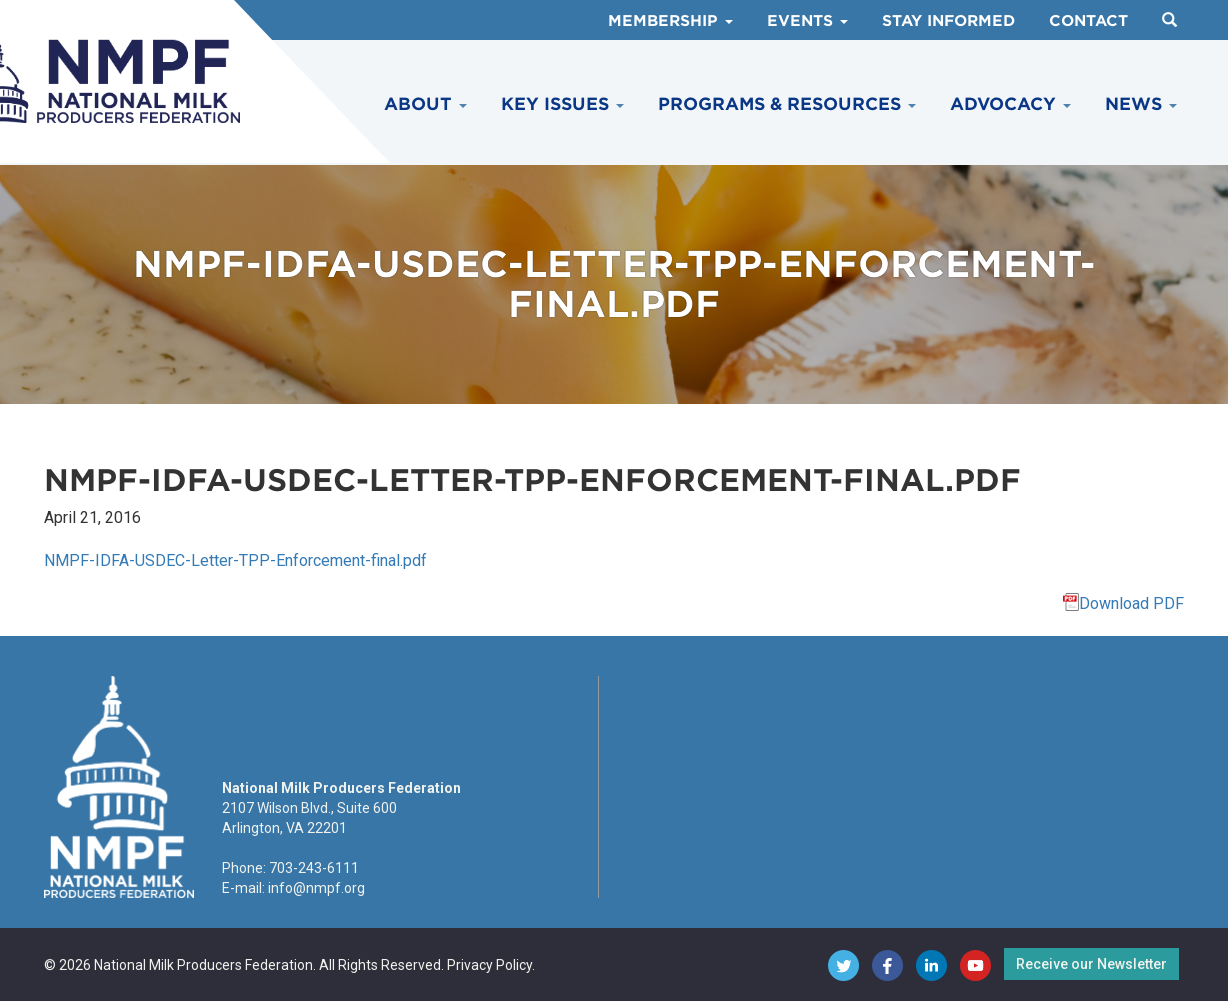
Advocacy (1010, 104)
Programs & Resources (787, 104)
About (425, 104)
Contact (1088, 21)
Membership (670, 21)
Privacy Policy (489, 965)
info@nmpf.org (316, 888)
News (1141, 104)
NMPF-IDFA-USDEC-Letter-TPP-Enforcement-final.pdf (235, 560)
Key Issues (562, 104)
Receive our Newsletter (1091, 964)
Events (807, 21)
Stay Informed (948, 21)
